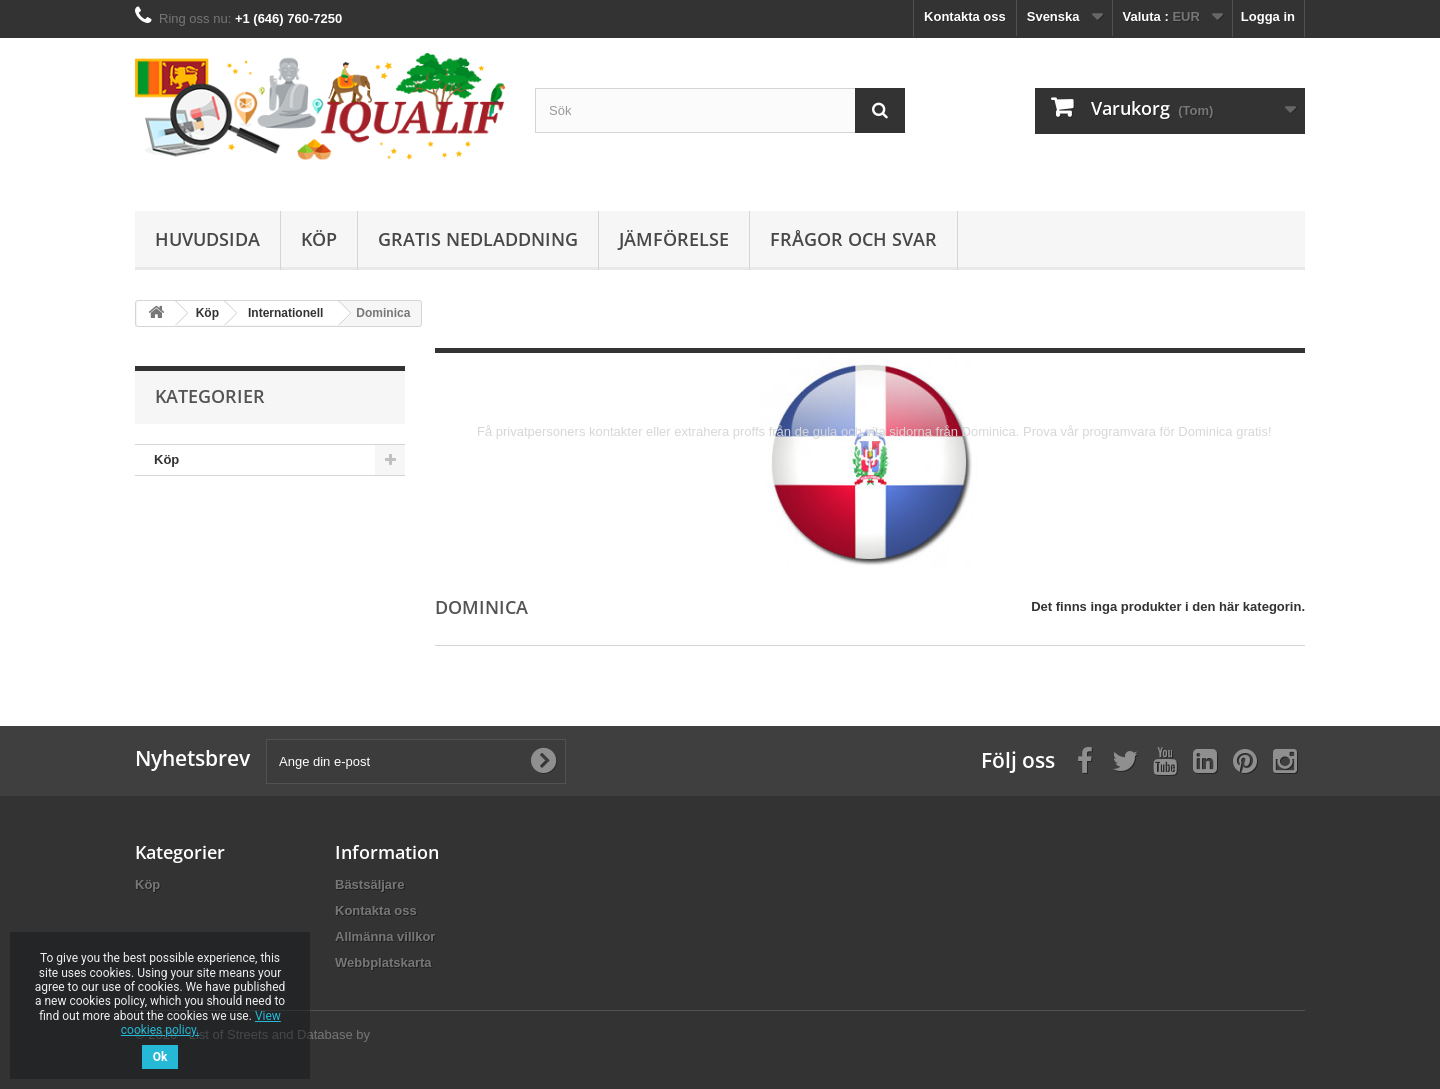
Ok (160, 1057)
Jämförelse (674, 239)
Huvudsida (207, 239)
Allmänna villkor (385, 936)
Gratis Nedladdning (478, 239)
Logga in (1268, 16)
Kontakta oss (965, 16)
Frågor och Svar (853, 239)
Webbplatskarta (383, 962)
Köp (319, 239)
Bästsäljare (369, 884)
